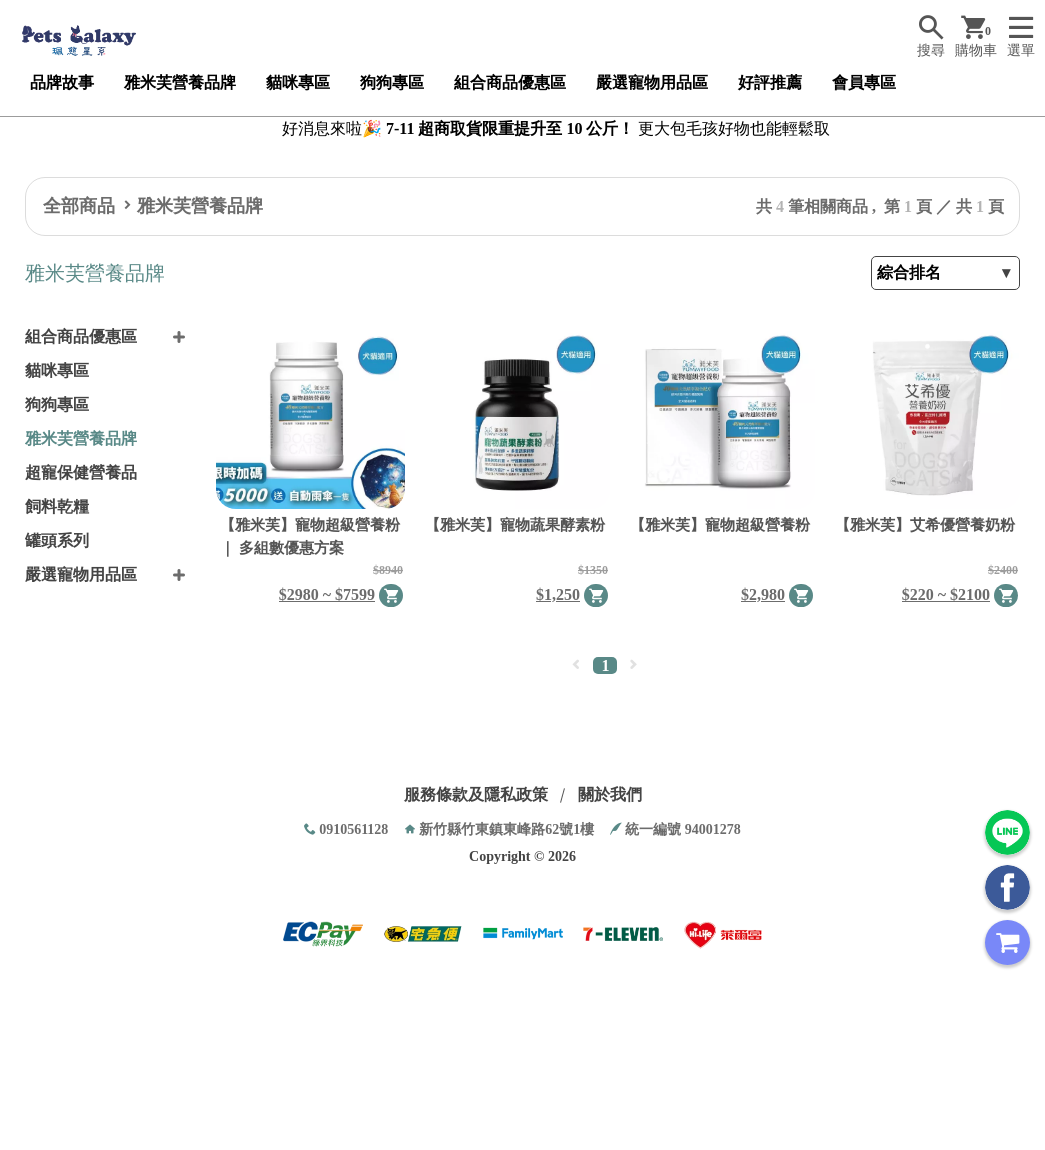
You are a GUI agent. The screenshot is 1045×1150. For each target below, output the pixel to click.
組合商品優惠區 (510, 82)
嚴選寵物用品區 (652, 82)
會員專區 (864, 82)
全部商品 (79, 206)
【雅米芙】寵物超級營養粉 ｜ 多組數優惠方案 (310, 536)
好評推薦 (770, 82)
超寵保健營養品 (81, 472)
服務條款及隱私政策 (476, 794)
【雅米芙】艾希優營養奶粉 (925, 525)
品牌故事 (62, 82)
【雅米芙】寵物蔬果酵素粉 (515, 525)
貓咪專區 (298, 82)
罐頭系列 (57, 540)
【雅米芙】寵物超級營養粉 (720, 525)
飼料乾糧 (57, 506)
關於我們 (610, 794)
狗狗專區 (392, 82)
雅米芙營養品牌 (180, 82)
